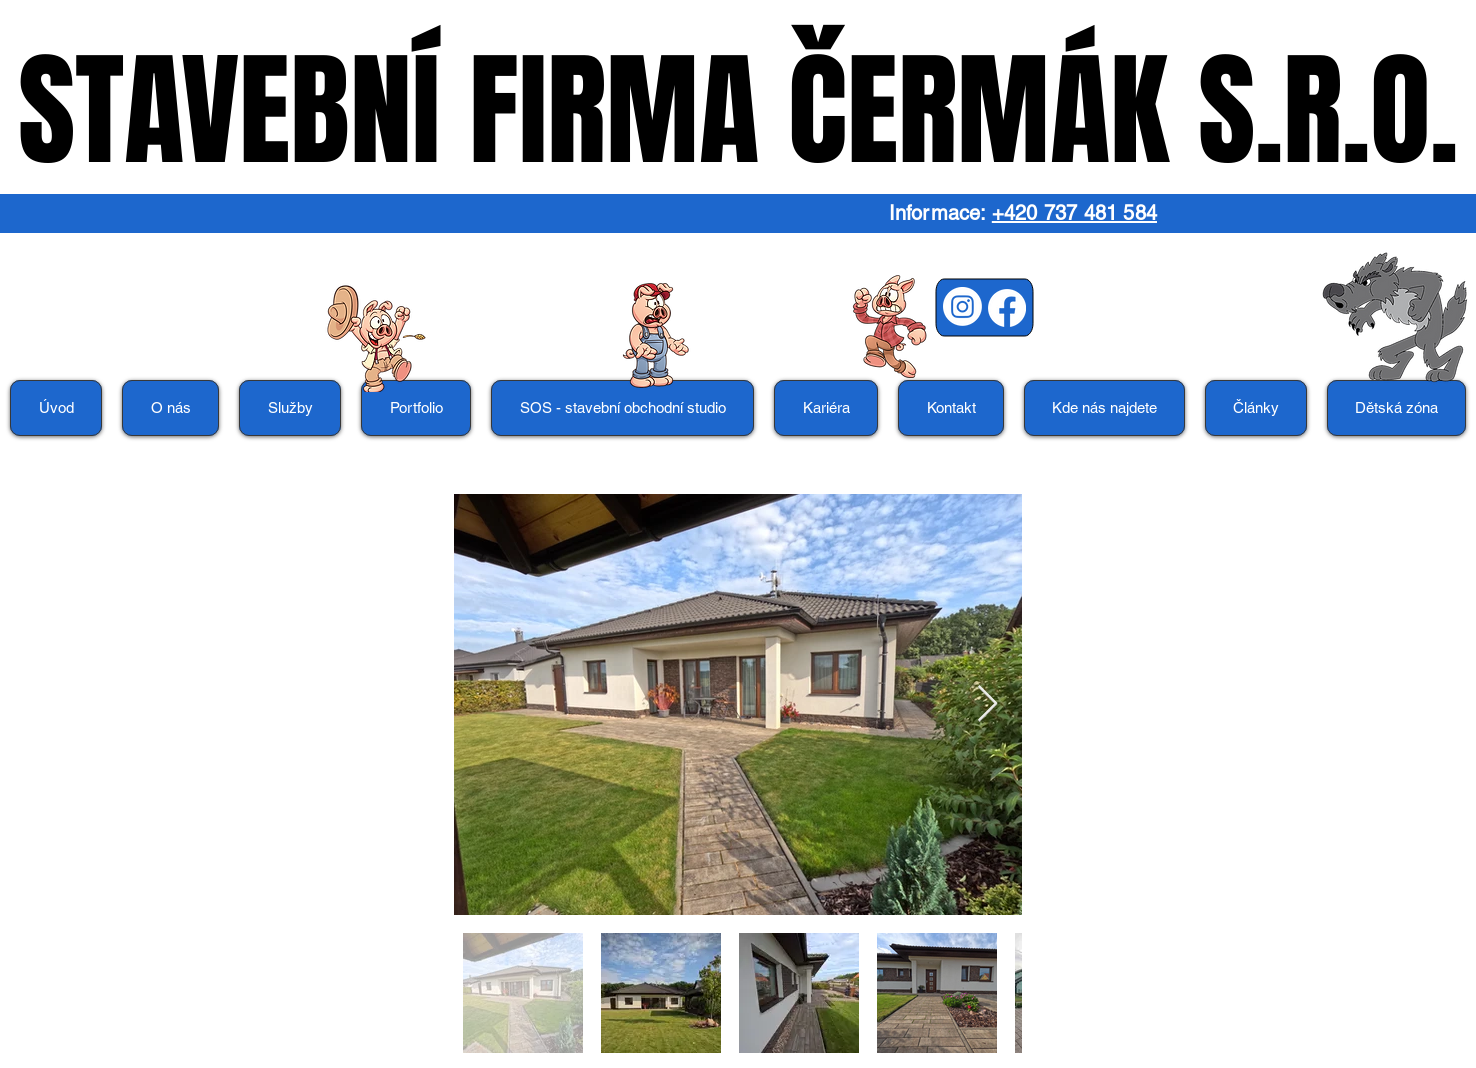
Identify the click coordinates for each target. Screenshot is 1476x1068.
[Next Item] (987, 704)
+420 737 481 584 (1074, 213)
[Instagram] (962, 306)
